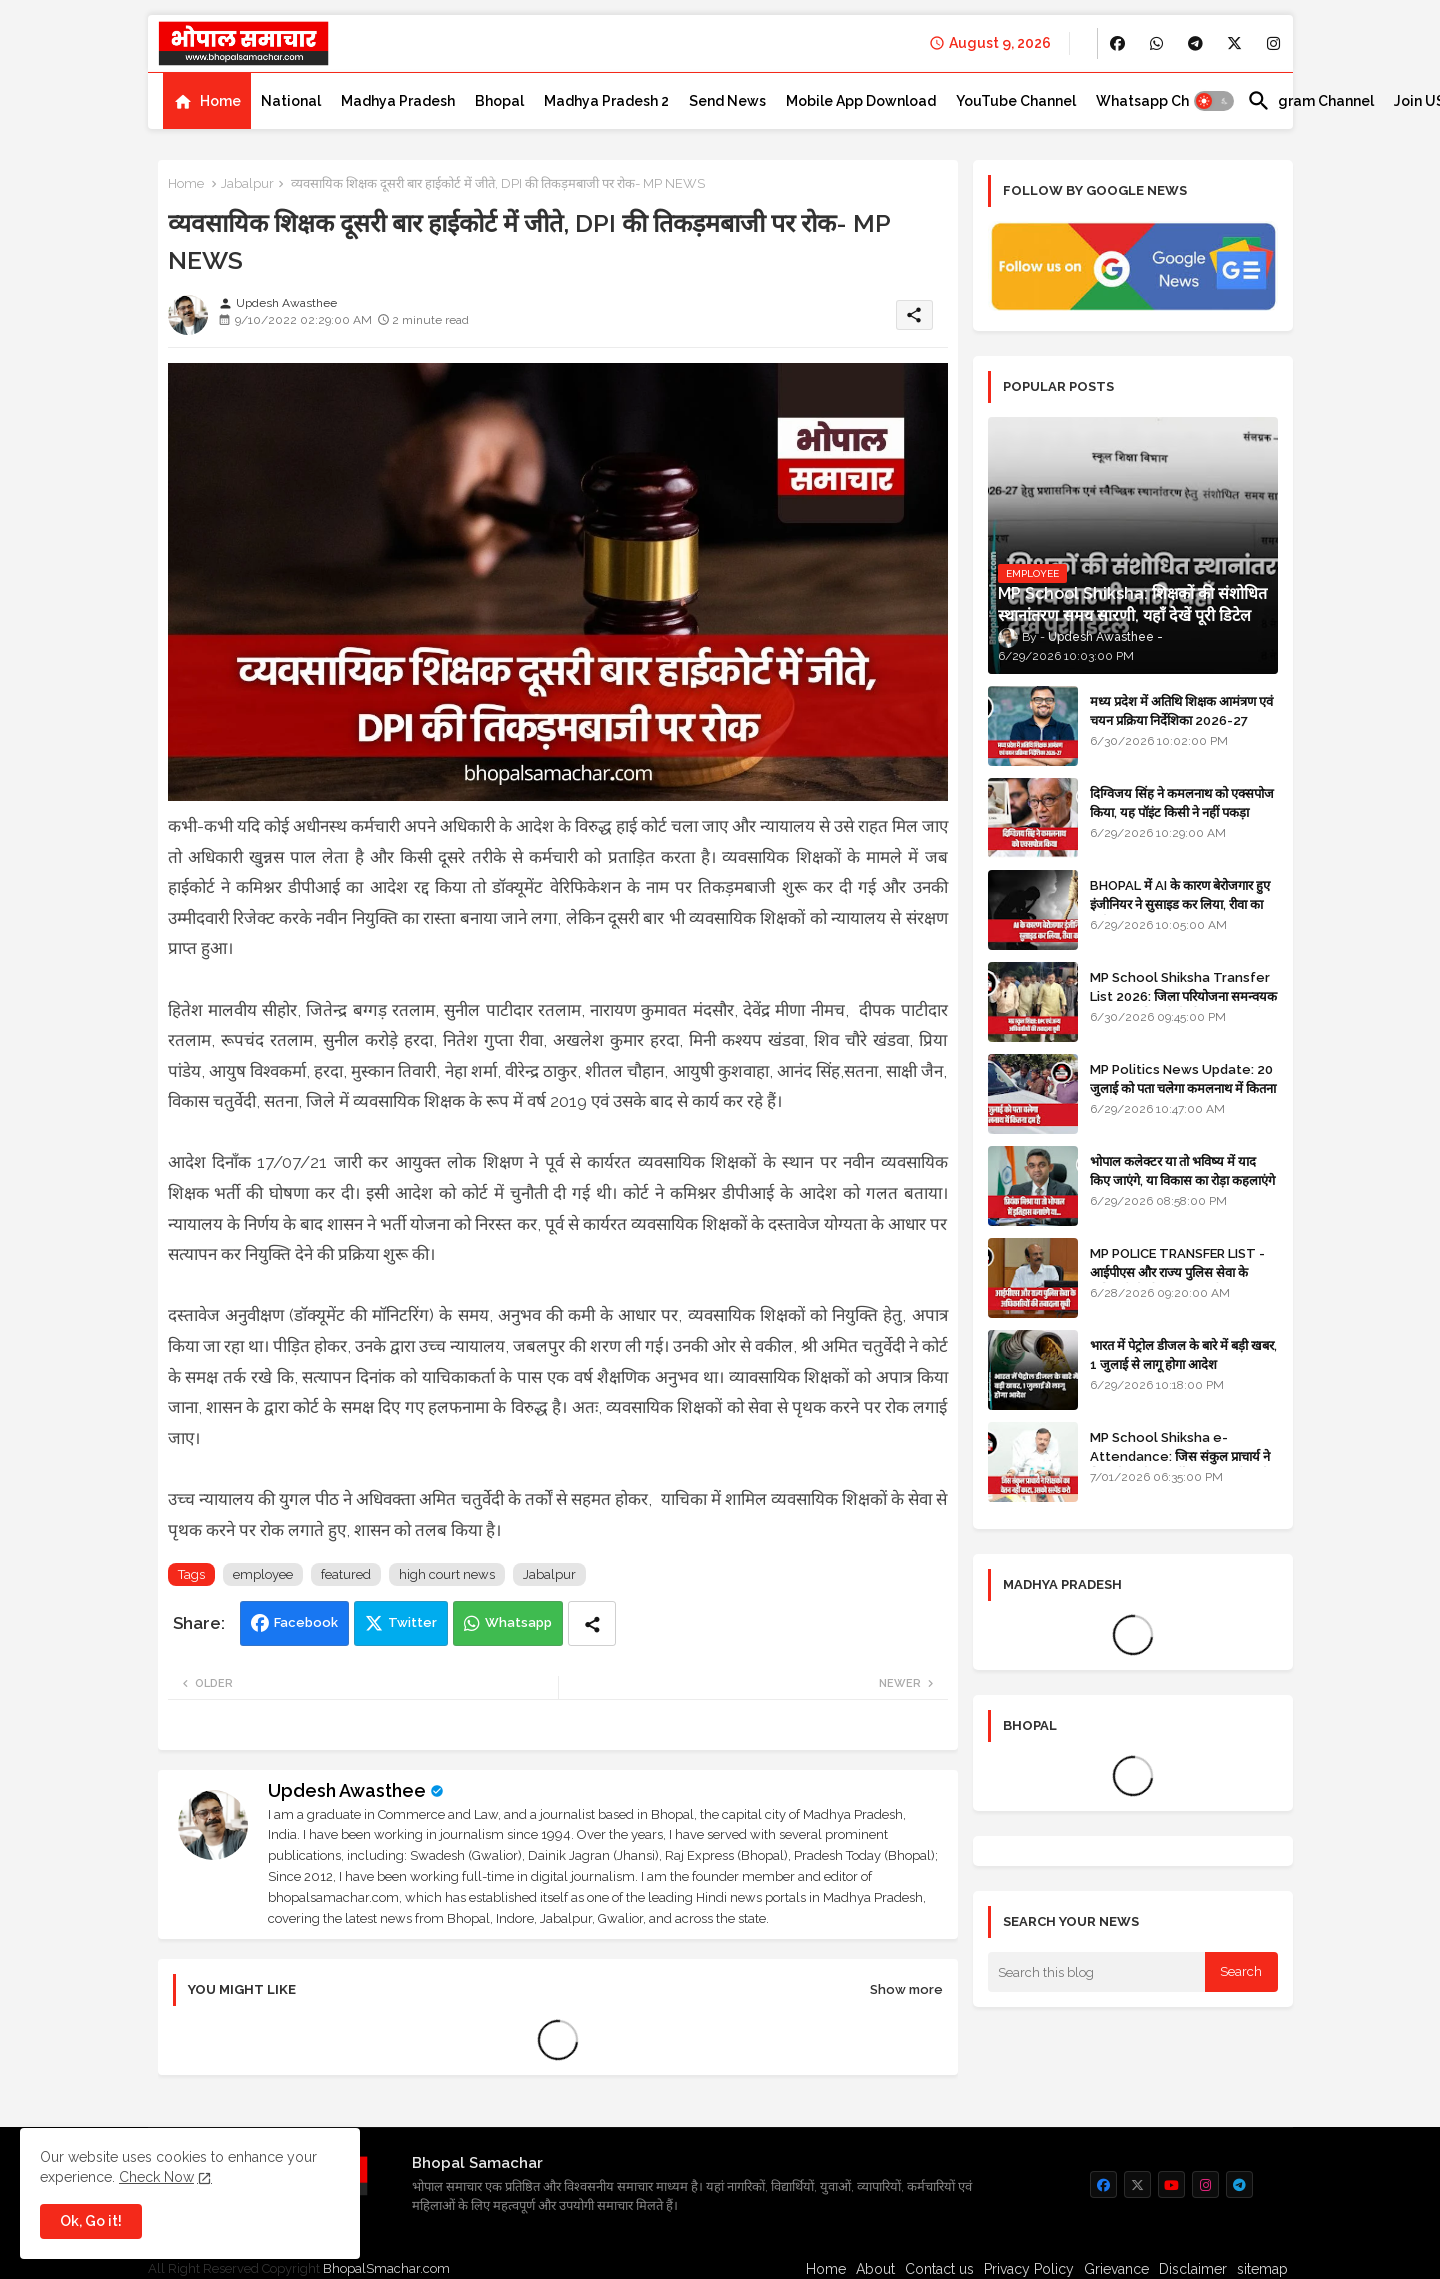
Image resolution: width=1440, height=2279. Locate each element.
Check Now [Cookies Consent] (156, 2177)
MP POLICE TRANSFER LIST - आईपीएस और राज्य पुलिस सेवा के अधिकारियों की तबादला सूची (1177, 1271)
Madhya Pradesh (398, 101)
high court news (447, 1574)
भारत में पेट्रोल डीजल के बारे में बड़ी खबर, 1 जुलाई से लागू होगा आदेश (1183, 1354)
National (291, 101)
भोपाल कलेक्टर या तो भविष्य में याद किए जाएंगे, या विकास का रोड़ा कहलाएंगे (1182, 1170)
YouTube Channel (1016, 101)
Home (220, 101)
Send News (727, 101)
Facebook (306, 1622)
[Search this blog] (1097, 1972)
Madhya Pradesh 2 (606, 101)
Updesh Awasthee (347, 1790)
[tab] (207, 101)
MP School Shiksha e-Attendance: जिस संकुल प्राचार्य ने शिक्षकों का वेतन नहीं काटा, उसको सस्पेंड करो (1183, 1465)
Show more (906, 1989)
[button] (1214, 101)
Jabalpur (247, 183)
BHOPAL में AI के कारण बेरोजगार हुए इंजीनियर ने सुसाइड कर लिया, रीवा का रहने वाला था (1180, 903)
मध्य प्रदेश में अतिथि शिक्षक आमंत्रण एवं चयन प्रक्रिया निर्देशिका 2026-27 (1181, 710)
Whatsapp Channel (1161, 101)
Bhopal (499, 101)
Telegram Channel (1310, 101)
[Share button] (592, 1623)
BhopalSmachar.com (386, 2268)
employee (263, 1574)
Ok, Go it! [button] (91, 2221)
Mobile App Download (861, 101)
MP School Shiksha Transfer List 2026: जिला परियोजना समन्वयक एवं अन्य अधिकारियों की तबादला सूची (1183, 995)
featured (346, 1574)
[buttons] (1117, 43)
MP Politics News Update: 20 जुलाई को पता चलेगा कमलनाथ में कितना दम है (1183, 1087)
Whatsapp (518, 1622)
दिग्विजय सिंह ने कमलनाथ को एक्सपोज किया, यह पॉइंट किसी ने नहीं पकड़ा (1182, 802)
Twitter (412, 1622)
